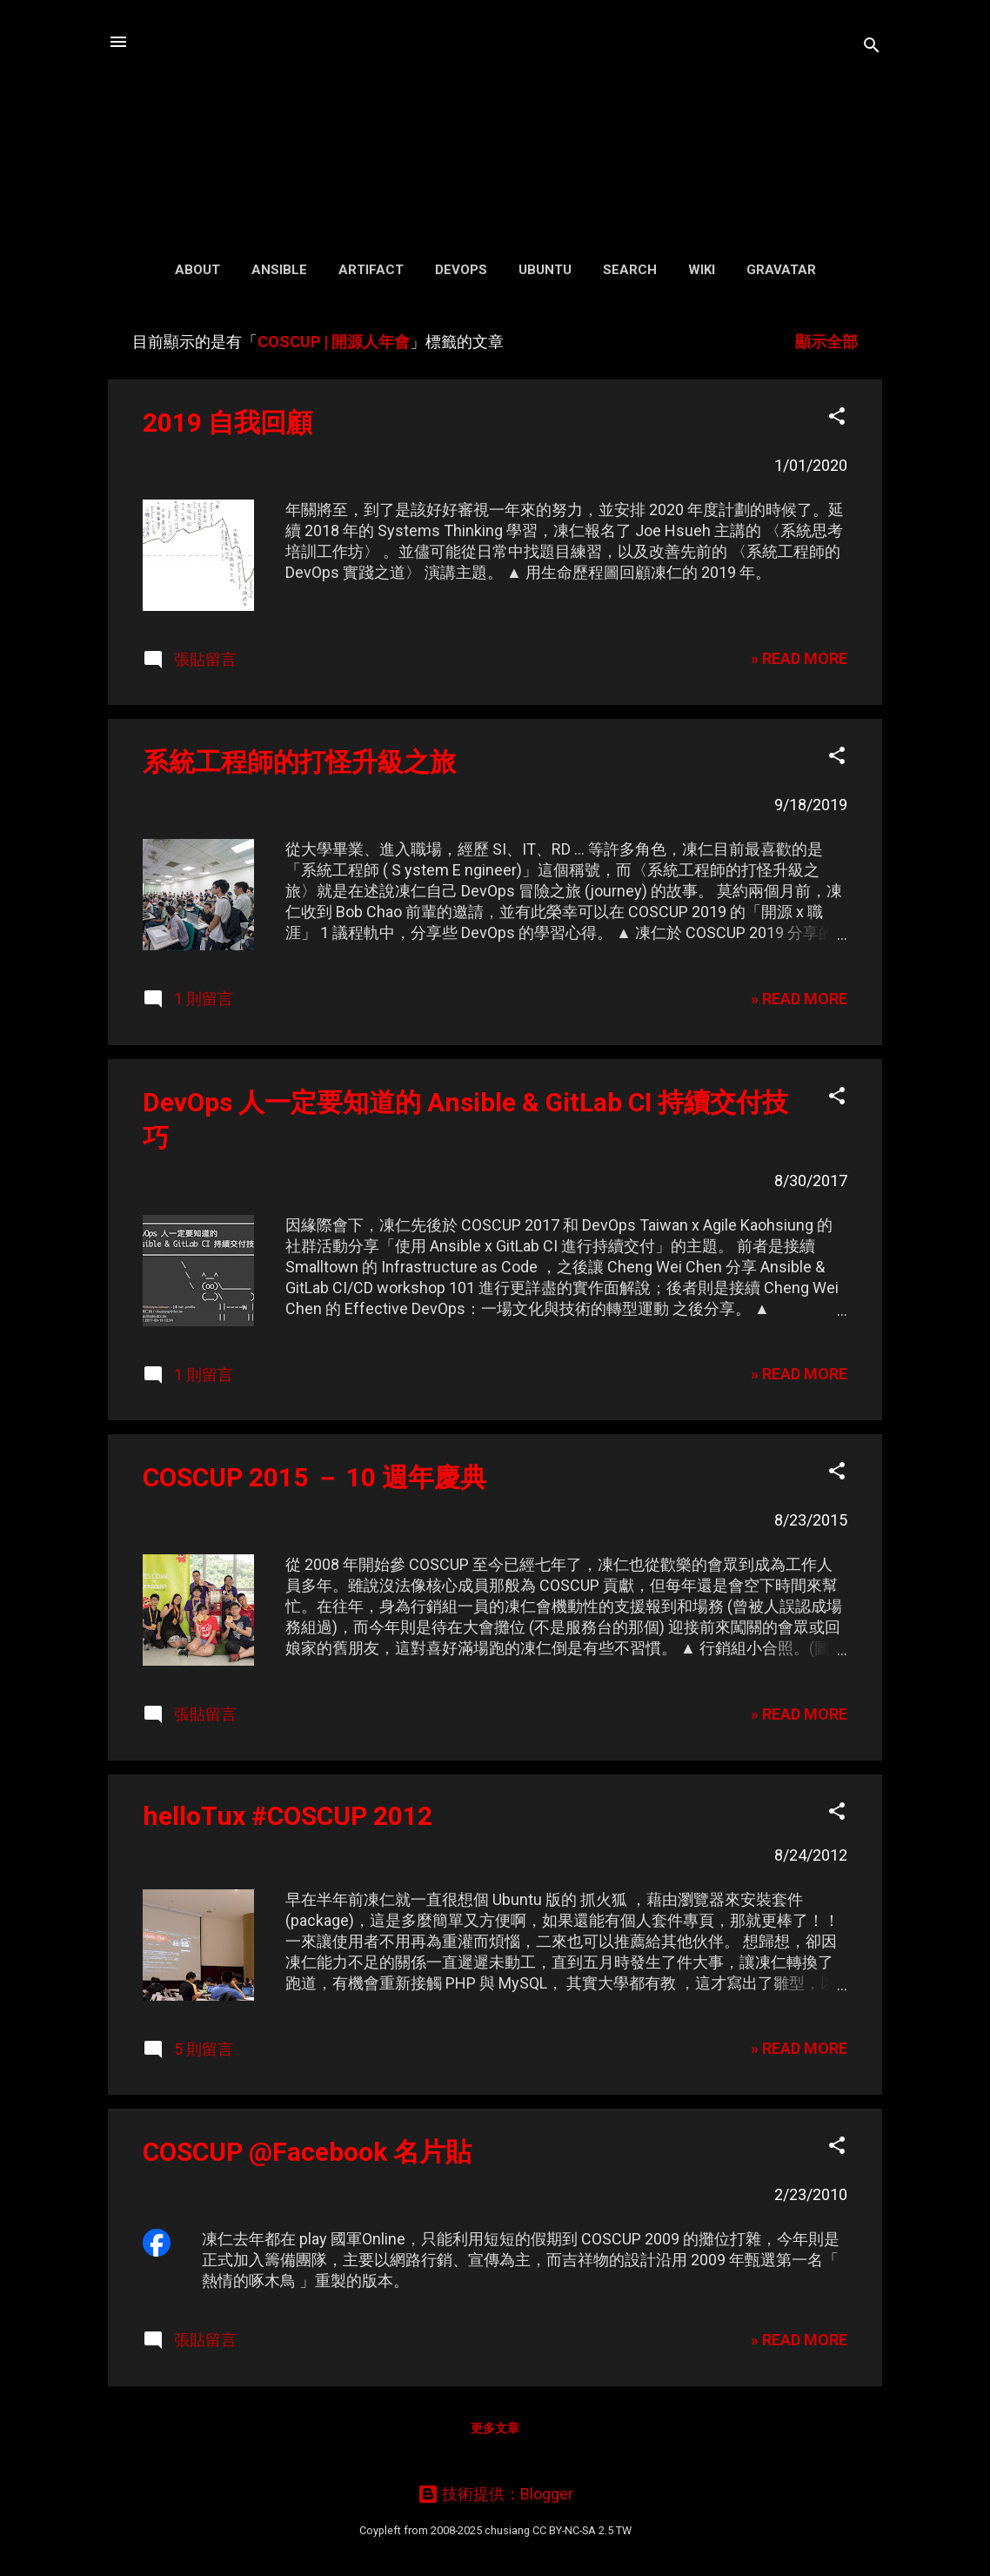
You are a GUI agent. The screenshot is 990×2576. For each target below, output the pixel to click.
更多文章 (495, 2428)
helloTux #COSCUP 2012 (287, 1816)
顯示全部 (826, 341)
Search (630, 270)
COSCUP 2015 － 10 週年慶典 (314, 1477)
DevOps (461, 270)
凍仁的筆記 (495, 121)
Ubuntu (545, 270)
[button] (836, 419)
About (197, 270)
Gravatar (781, 270)
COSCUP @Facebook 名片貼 (307, 2152)
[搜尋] (871, 47)
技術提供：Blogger (495, 2494)
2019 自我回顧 (227, 422)
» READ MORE (799, 658)
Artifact (371, 270)
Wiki (701, 270)
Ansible (279, 270)
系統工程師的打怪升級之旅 (299, 762)
